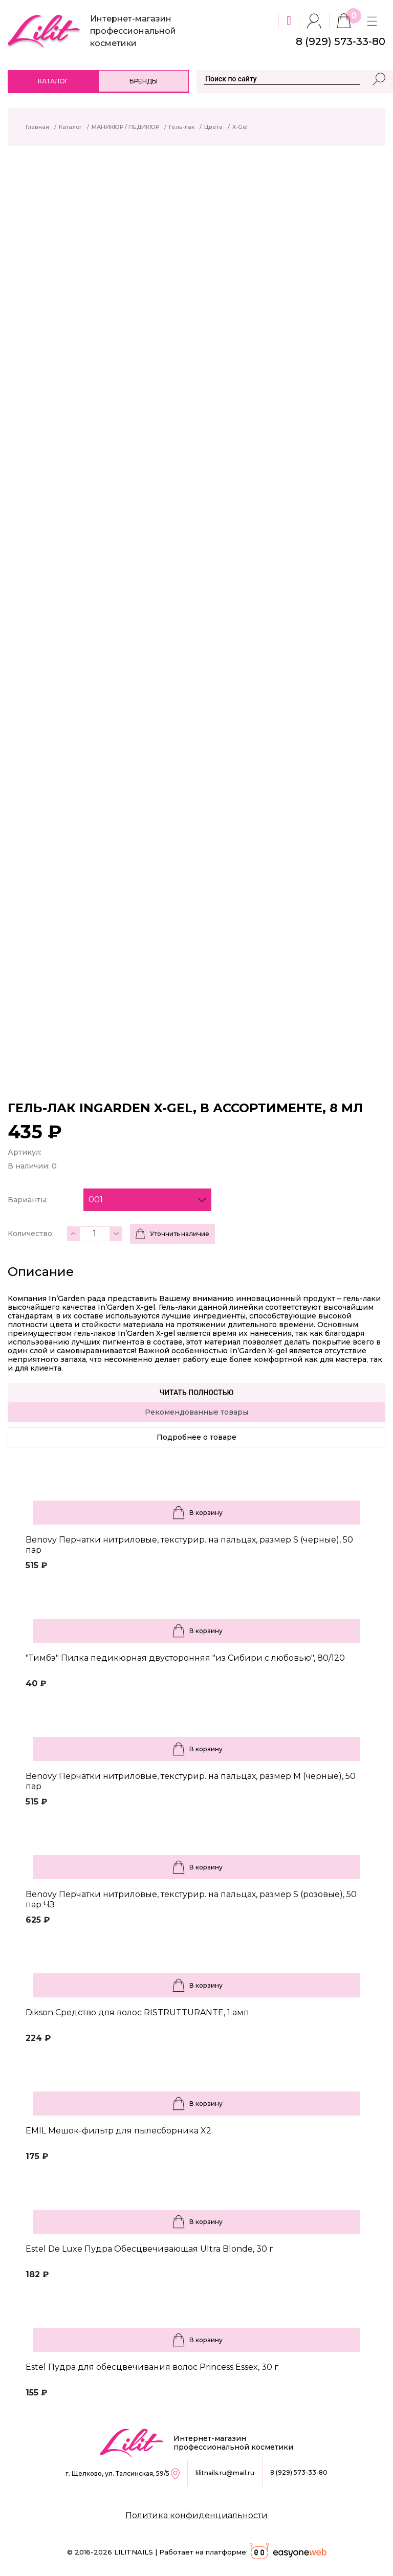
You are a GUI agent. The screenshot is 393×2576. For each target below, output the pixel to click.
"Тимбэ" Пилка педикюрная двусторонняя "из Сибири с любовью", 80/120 (185, 1658)
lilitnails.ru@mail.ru (224, 2473)
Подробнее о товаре (196, 1437)
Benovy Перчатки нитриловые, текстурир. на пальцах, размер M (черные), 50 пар (191, 1781)
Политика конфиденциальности (196, 2515)
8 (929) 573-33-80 (299, 2472)
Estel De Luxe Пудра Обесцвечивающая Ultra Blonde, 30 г (149, 2249)
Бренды (143, 81)
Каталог (53, 81)
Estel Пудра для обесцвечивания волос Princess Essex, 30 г (152, 2367)
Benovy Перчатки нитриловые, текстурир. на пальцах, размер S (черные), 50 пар (189, 1545)
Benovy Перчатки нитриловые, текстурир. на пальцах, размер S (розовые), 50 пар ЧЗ (191, 1899)
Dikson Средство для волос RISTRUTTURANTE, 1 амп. (138, 2012)
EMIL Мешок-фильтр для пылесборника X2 (118, 2130)
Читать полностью (197, 1393)
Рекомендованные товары (196, 1412)
